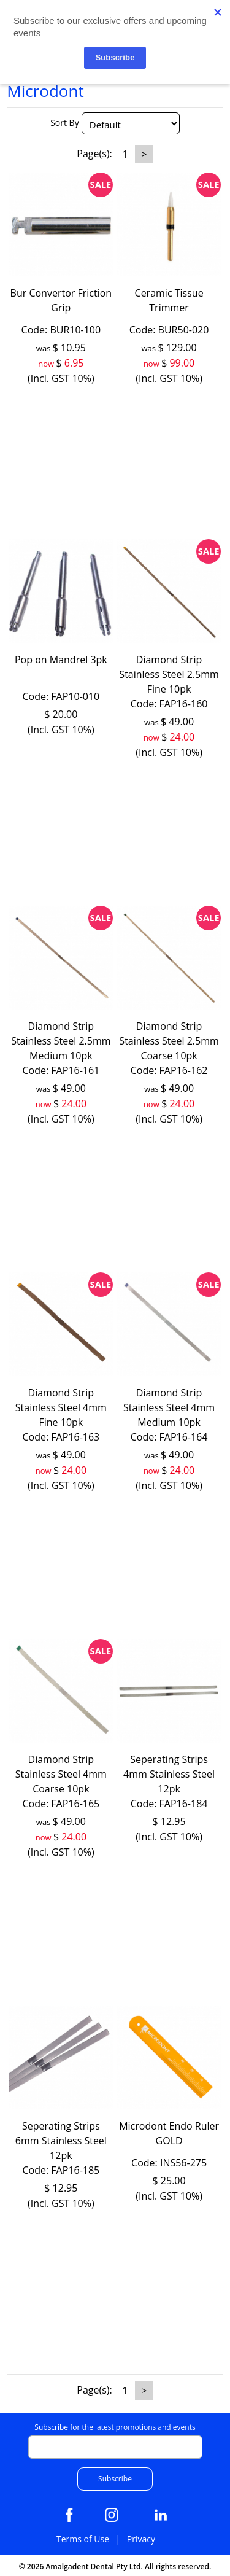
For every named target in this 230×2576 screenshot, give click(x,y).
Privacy (141, 2539)
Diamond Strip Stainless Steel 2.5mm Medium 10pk (60, 1040)
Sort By (64, 122)
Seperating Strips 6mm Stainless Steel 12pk (61, 2140)
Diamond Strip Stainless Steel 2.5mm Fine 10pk (168, 674)
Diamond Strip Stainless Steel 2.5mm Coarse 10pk (168, 1040)
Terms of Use (82, 2539)
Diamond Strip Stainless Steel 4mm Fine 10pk (61, 1407)
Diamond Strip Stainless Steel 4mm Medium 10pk (169, 1407)
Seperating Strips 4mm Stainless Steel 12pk (169, 1774)
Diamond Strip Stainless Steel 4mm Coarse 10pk (61, 1774)
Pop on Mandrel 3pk (61, 659)
